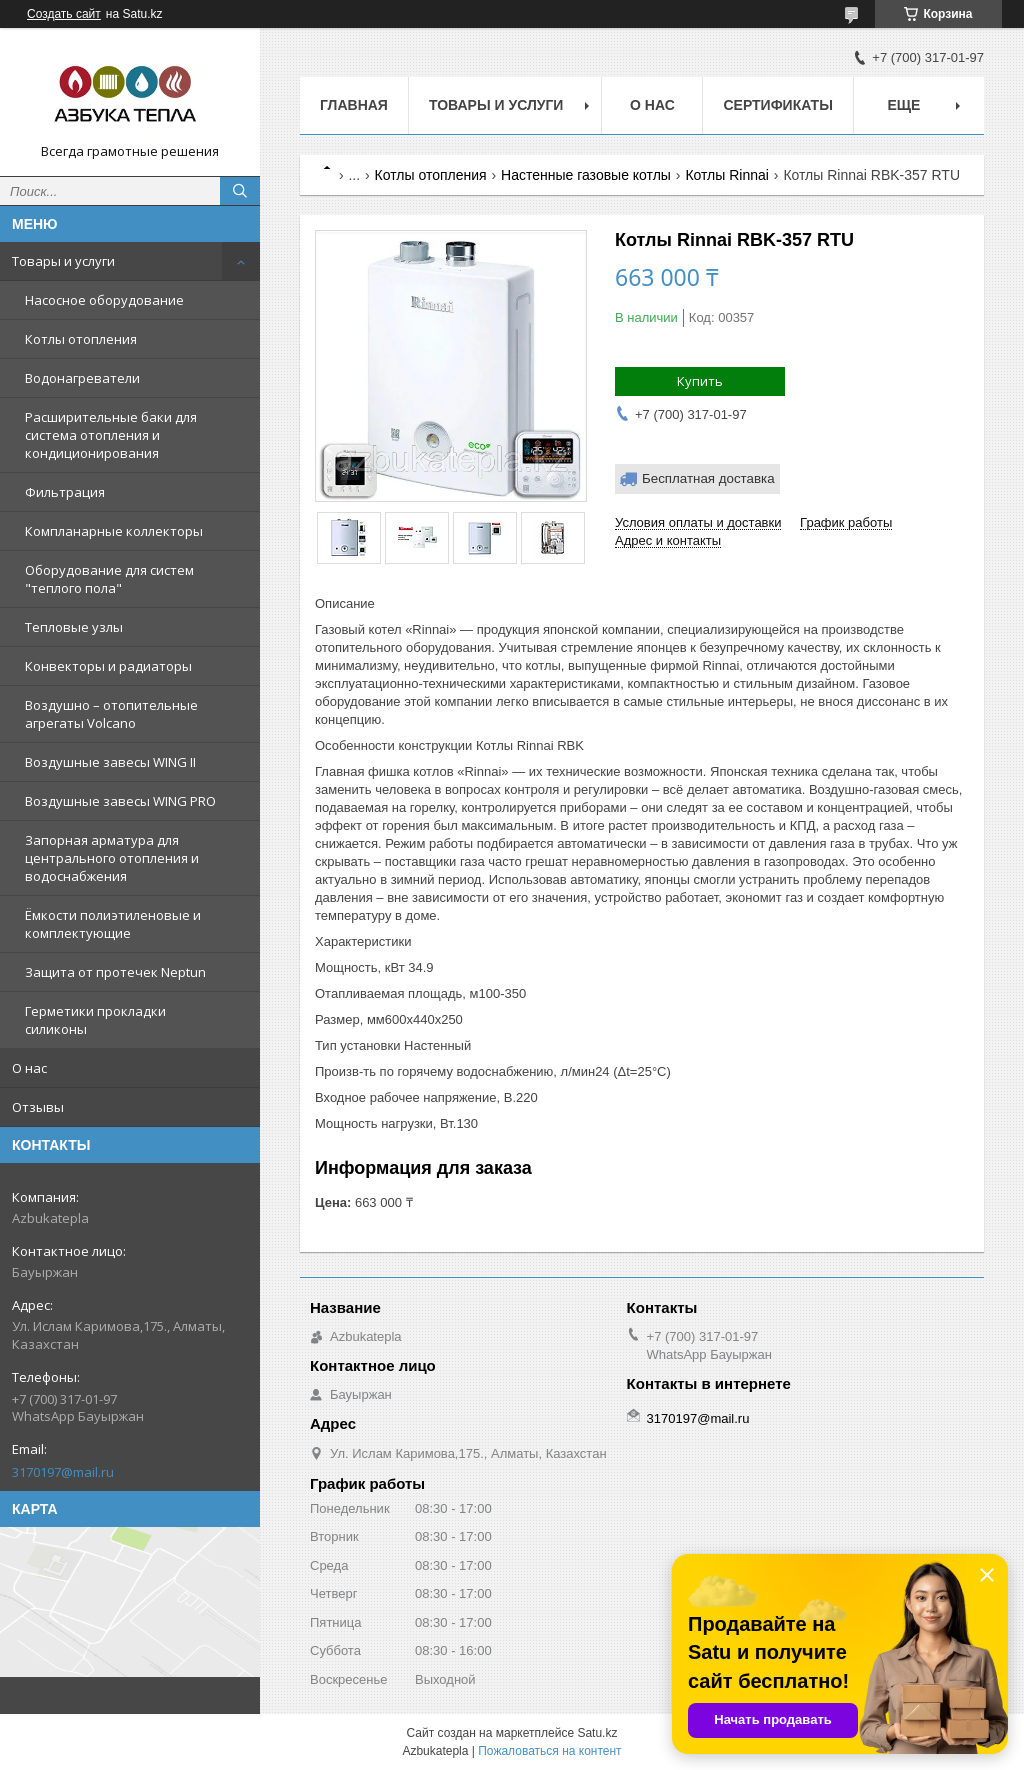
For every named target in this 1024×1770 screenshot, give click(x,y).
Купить (700, 381)
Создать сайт (64, 14)
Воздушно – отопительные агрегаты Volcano (111, 714)
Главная (354, 105)
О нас (29, 1068)
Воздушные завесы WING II (110, 762)
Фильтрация (65, 492)
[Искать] (240, 191)
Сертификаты (777, 105)
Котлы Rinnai (727, 175)
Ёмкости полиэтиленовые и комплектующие (113, 924)
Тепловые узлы (74, 627)
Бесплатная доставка (708, 478)
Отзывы (38, 1107)
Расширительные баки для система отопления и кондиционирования (111, 435)
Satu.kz (597, 1733)
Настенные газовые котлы (586, 175)
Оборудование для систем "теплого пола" (109, 579)
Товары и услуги (63, 261)
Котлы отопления (81, 339)
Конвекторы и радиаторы (108, 666)
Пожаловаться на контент (549, 1751)
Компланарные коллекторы (114, 531)
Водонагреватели (82, 378)
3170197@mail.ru (63, 1472)
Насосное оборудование (104, 300)
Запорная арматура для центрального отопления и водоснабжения (112, 858)
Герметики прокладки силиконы (95, 1020)
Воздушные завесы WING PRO (120, 801)
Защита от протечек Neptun (115, 972)
